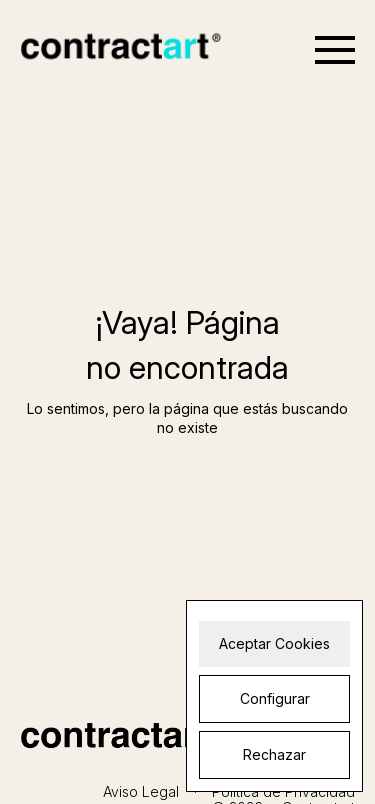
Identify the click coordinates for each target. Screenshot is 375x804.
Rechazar (274, 754)
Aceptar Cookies (274, 643)
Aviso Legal (141, 791)
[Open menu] (335, 50)
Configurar (275, 698)
